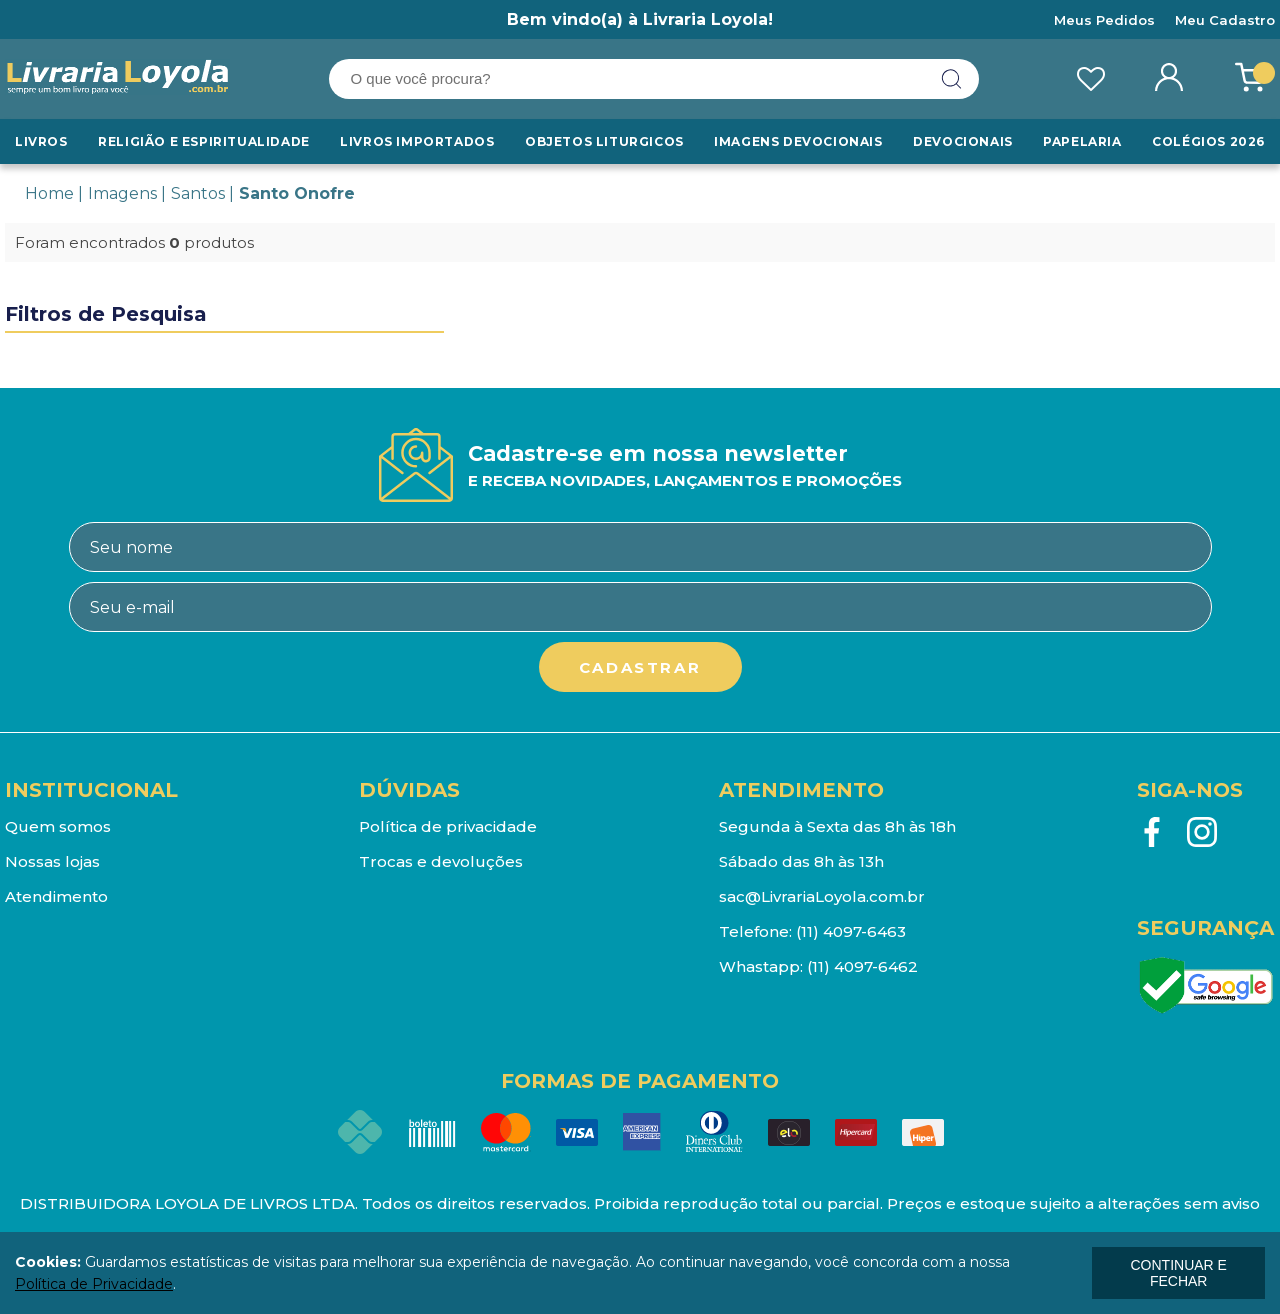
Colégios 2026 (1208, 141)
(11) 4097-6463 (851, 931)
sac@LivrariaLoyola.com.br (822, 896)
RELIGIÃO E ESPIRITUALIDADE (204, 141)
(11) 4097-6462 (862, 966)
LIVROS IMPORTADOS (417, 141)
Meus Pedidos (1104, 20)
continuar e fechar (1178, 1273)
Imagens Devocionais (798, 141)
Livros (41, 141)
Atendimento (56, 896)
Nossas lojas (52, 861)
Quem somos (58, 826)
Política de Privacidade (94, 1284)
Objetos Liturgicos (604, 141)
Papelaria (1082, 141)
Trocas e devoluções (441, 861)
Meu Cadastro (1225, 20)
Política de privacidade (448, 826)
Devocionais (963, 141)
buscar (952, 79)
